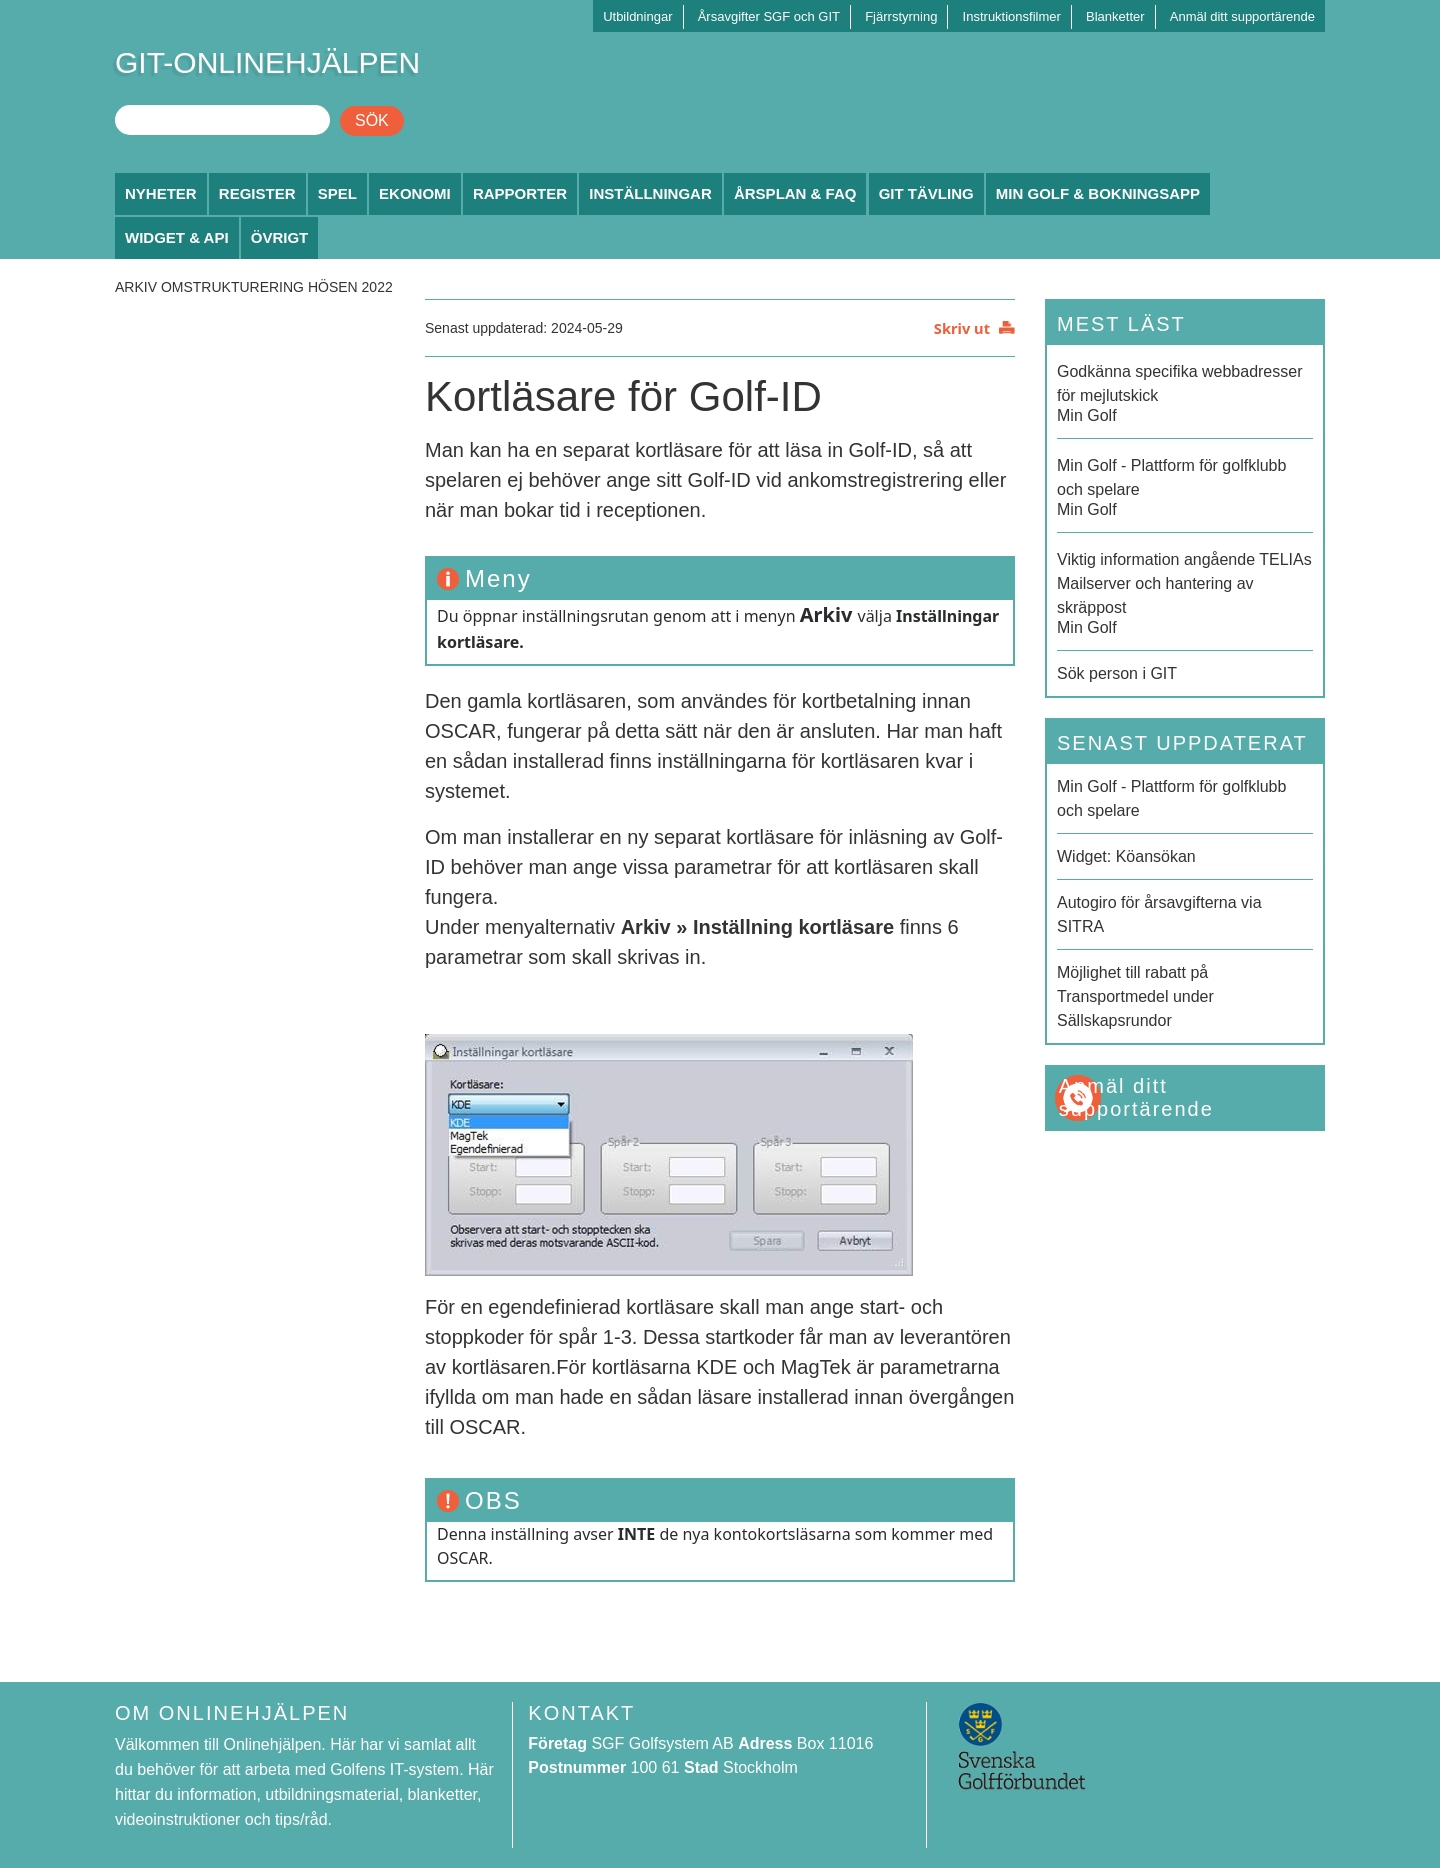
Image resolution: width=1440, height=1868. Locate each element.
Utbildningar (637, 16)
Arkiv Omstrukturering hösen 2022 (254, 287)
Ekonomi (415, 193)
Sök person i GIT (1117, 673)
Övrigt (280, 237)
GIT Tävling (926, 193)
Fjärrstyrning (901, 16)
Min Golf (1185, 392)
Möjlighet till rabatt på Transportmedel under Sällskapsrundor (1135, 996)
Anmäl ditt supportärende (1242, 16)
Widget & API (177, 237)
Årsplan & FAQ (795, 193)
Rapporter (520, 193)
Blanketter (1115, 16)
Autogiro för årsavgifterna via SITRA (1159, 914)
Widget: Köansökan (1126, 856)
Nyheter (161, 193)
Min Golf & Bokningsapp (1098, 193)
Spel (337, 193)
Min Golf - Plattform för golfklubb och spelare (1171, 798)
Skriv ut (962, 328)
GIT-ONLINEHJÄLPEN (267, 62)
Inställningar (650, 193)
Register (257, 193)
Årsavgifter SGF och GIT (769, 16)
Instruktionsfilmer (1012, 16)
